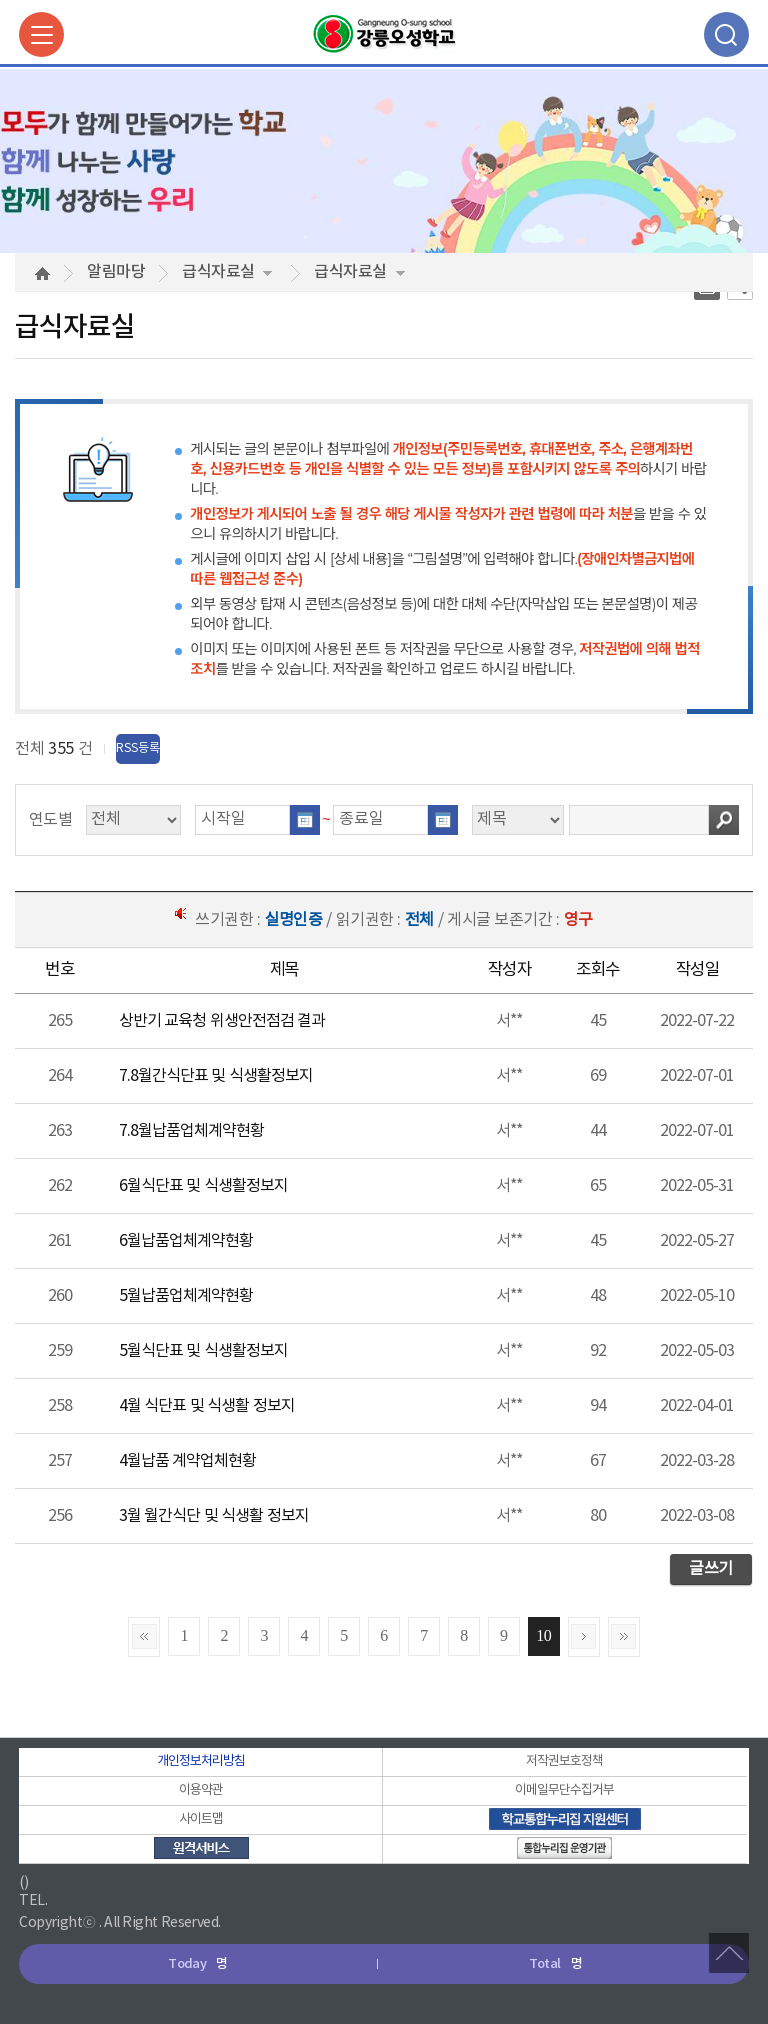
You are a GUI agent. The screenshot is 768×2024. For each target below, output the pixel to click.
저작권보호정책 (564, 1761)
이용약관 (201, 1790)
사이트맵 (201, 1819)
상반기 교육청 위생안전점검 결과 (222, 1021)
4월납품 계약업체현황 (187, 1461)
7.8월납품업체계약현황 (191, 1131)
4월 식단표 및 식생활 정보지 (207, 1406)
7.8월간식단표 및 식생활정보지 (216, 1076)
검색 (724, 820)
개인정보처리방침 (201, 1761)
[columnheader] (59, 971)
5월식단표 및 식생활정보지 (203, 1351)
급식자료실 (227, 272)
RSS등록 (138, 748)
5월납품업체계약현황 (186, 1296)
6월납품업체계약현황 (186, 1241)
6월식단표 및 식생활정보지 (203, 1186)
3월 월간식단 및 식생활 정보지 (214, 1516)
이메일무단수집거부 (564, 1790)
